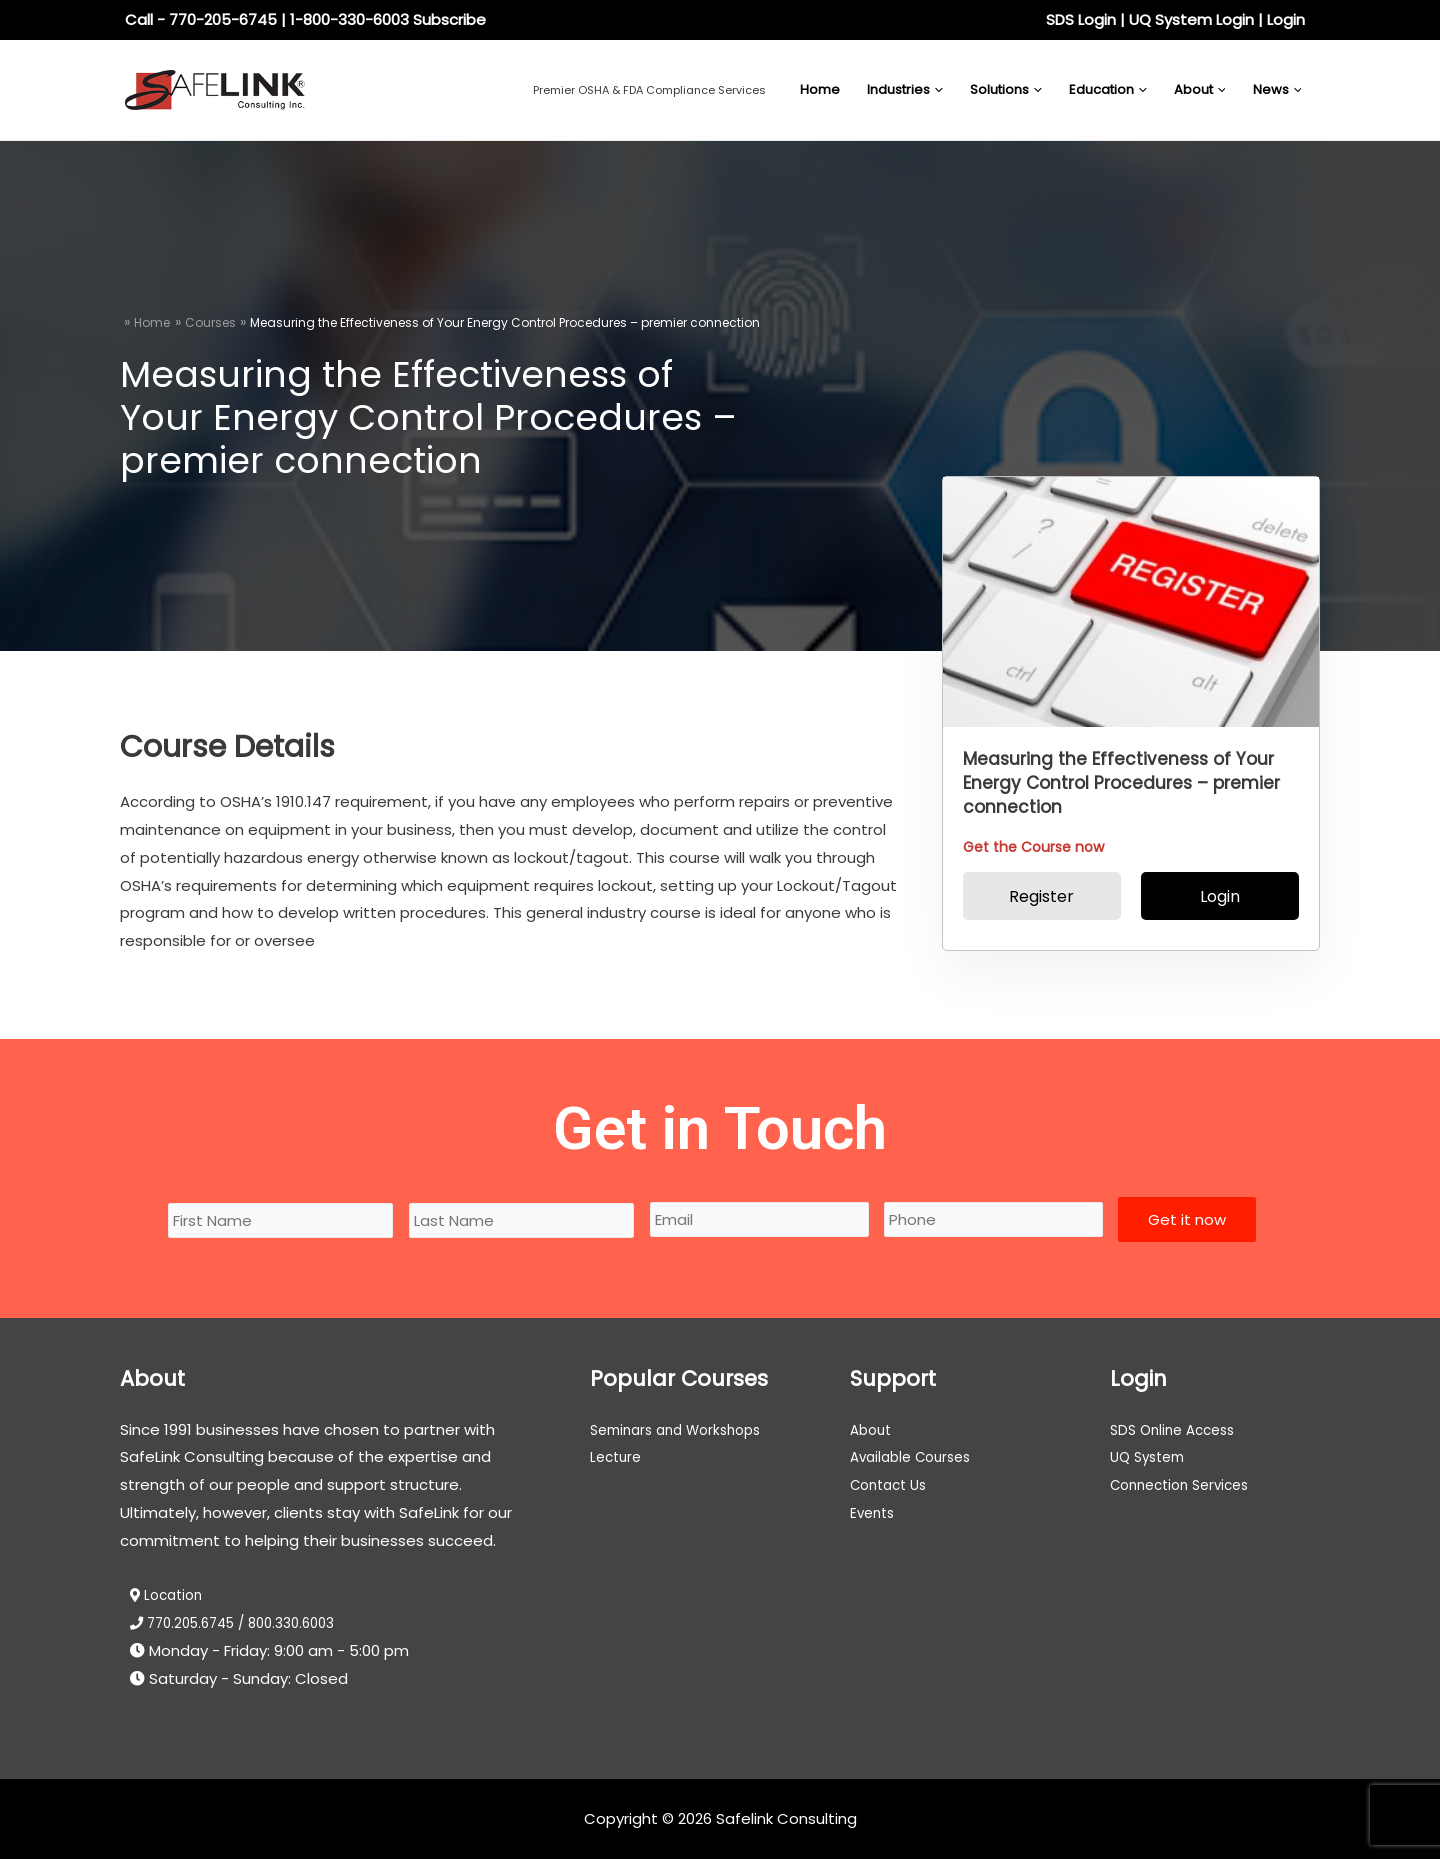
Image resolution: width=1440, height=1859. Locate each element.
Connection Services (1187, 1484)
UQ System (1151, 1456)
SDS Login (1081, 19)
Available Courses (916, 1456)
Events (874, 1512)
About (873, 1429)
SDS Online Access (1178, 1429)
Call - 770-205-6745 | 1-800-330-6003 (267, 19)
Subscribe (449, 19)
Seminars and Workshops (684, 1429)
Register (1041, 896)
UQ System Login (1191, 19)
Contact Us (893, 1484)
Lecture (618, 1456)
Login (1286, 19)
